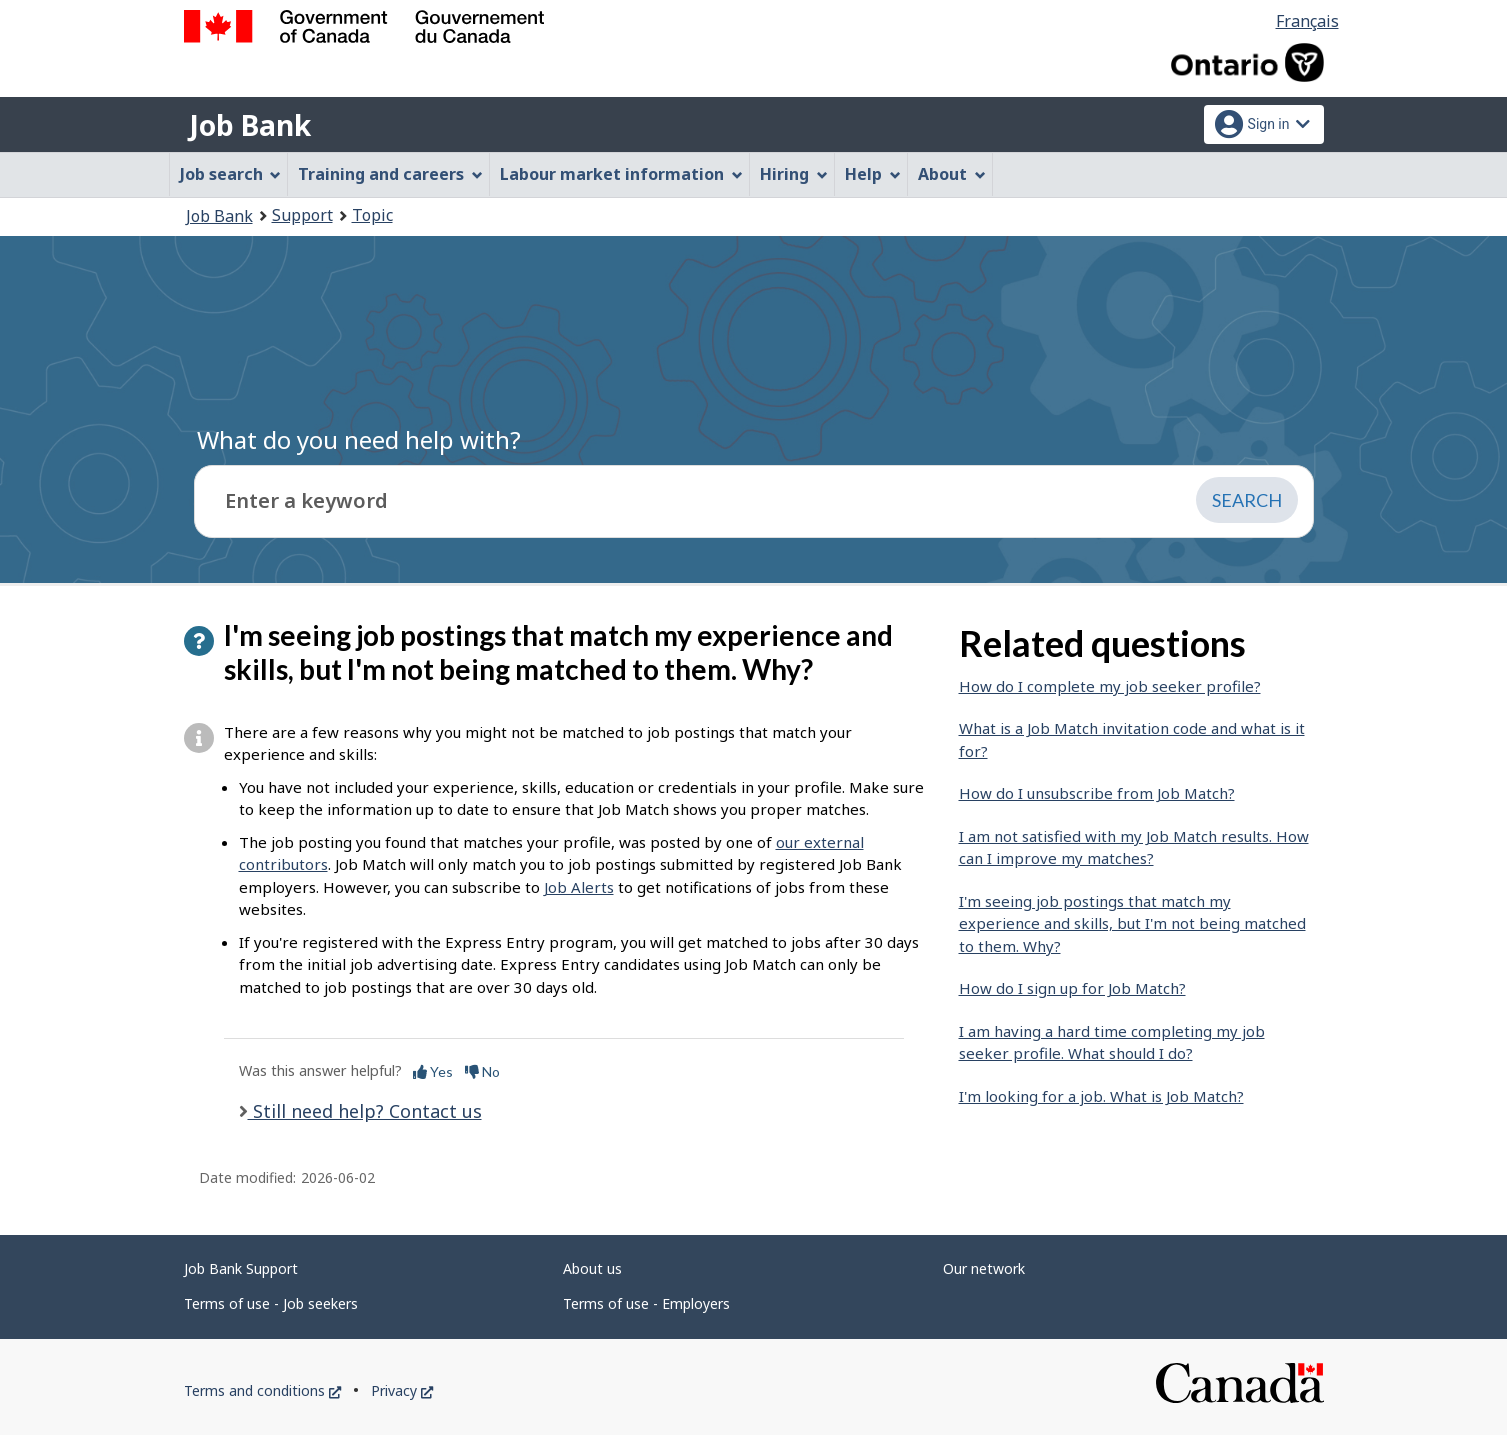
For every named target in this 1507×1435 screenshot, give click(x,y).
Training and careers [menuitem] (390, 174)
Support (302, 215)
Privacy (402, 1390)
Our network (984, 1268)
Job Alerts (579, 887)
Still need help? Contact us (365, 1111)
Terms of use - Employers (646, 1303)
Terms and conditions (262, 1390)
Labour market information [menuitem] (621, 174)
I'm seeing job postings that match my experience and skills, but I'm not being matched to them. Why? (1132, 923)
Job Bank (250, 125)
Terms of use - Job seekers (271, 1303)
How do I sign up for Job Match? (1072, 988)
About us (592, 1268)
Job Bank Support (241, 1268)
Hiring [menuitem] (794, 174)
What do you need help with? (359, 439)
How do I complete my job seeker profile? (1110, 686)
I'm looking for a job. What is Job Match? (1101, 1096)
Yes (433, 1071)
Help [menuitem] (873, 174)
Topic (372, 215)
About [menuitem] (952, 174)
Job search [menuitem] (231, 174)
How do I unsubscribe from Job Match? (1097, 793)
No (482, 1071)
